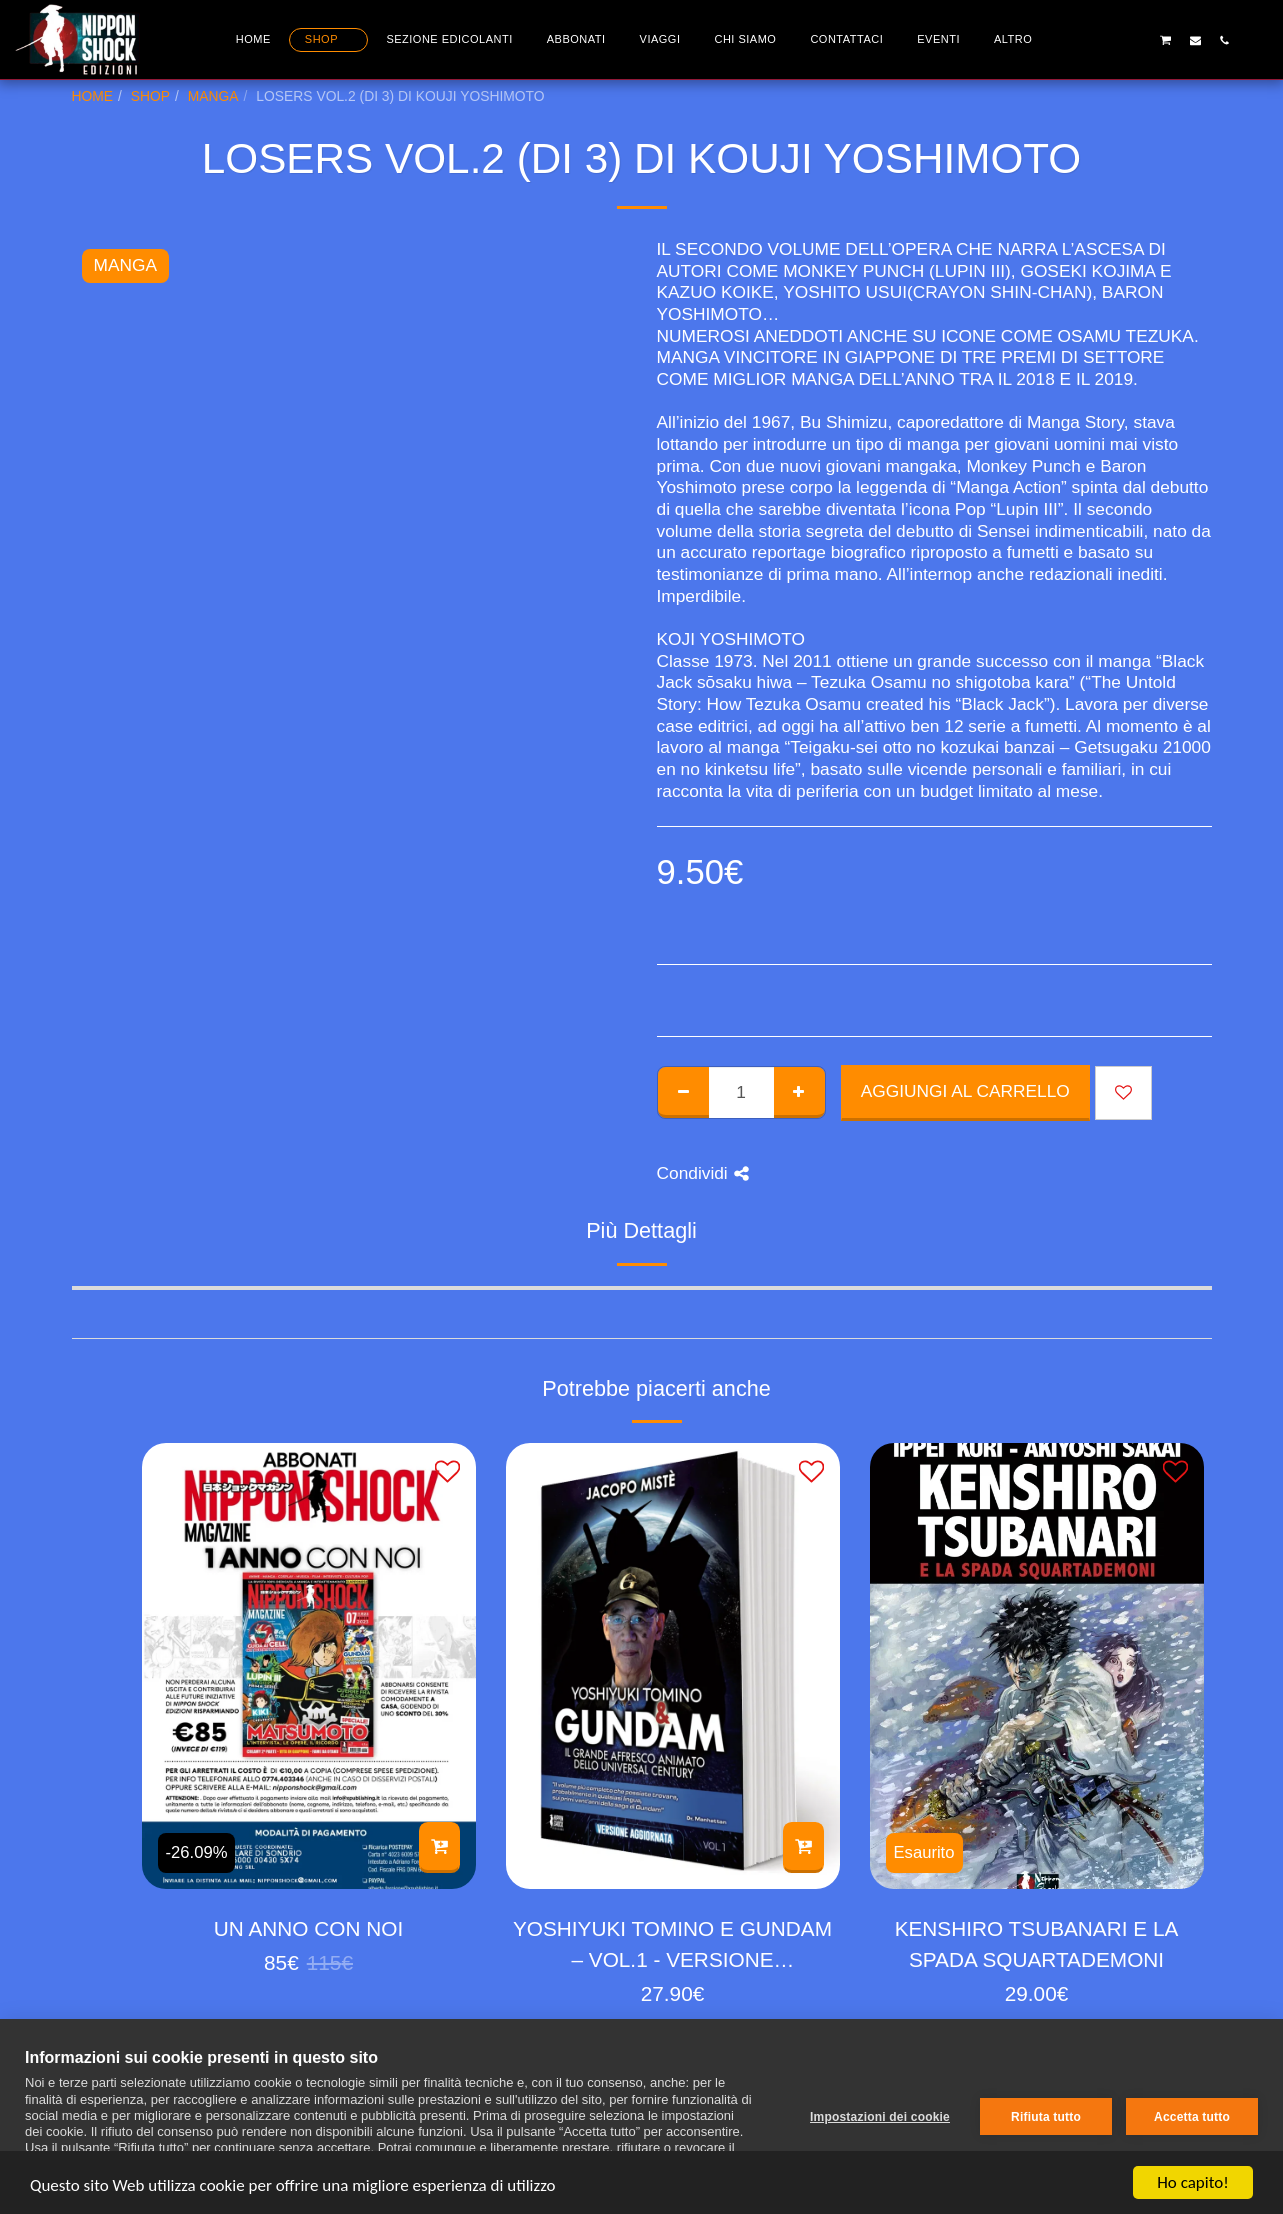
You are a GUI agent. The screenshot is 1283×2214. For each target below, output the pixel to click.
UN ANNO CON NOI (308, 1928)
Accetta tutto (1192, 2117)
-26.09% (197, 1852)
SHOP (150, 96)
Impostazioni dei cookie (880, 2117)
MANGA (213, 96)
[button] (1107, 40)
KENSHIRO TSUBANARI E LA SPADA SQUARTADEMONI (1037, 1944)
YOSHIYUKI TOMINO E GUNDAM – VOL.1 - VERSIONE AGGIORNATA (672, 1946)
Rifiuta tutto (1046, 2117)
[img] (309, 1665)
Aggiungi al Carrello (965, 1091)
